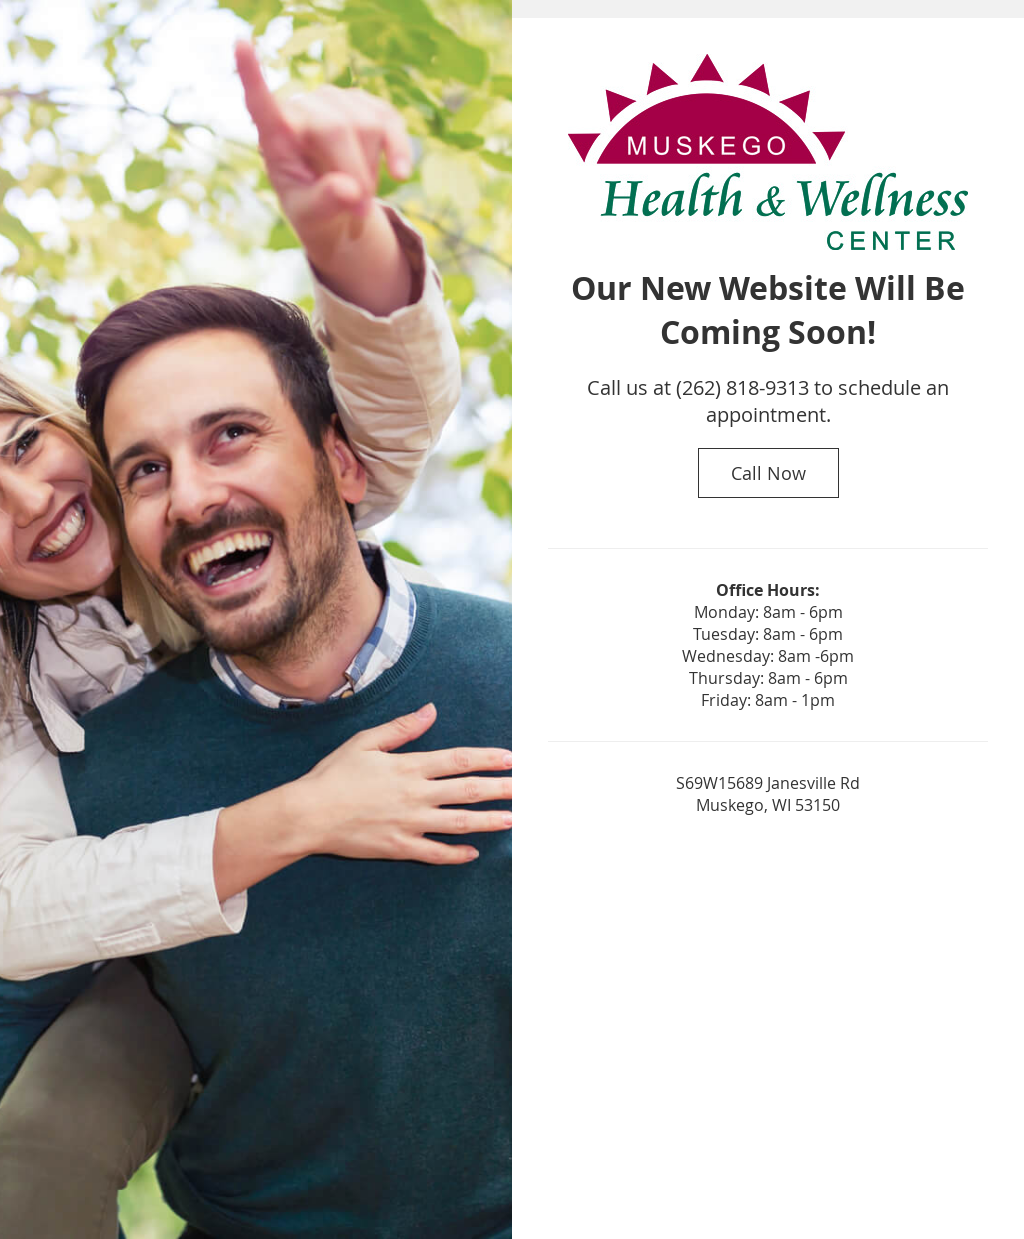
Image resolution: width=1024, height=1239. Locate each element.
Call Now (768, 473)
